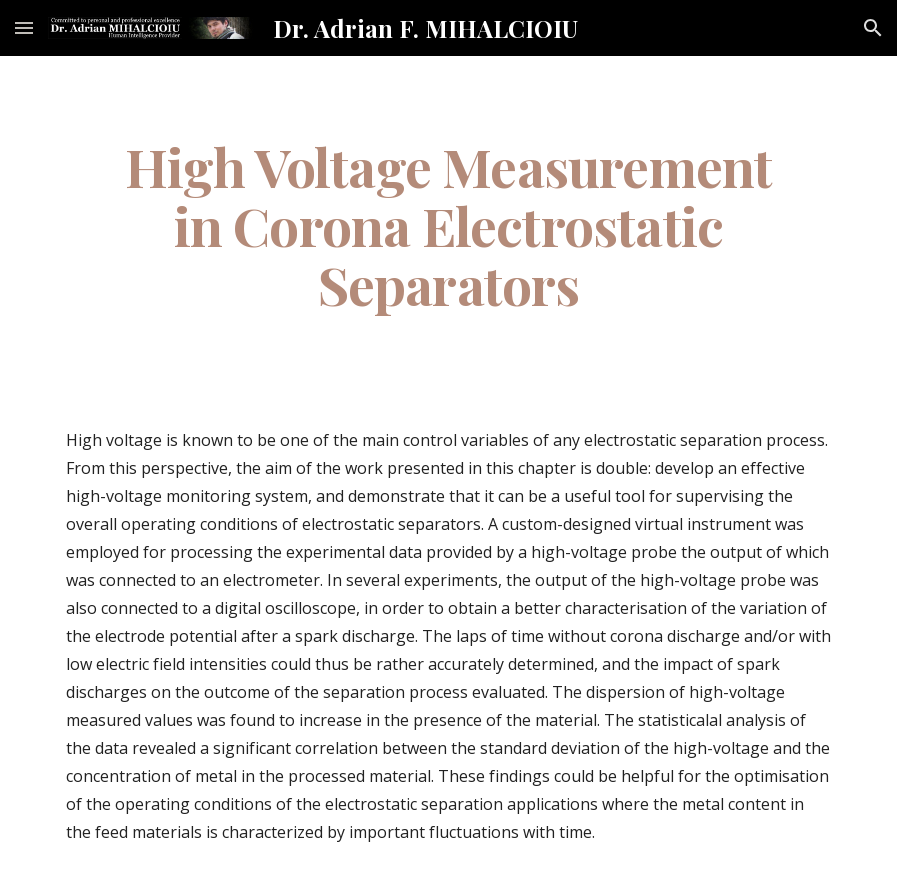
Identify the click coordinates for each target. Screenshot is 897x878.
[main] (448, 225)
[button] (24, 27)
